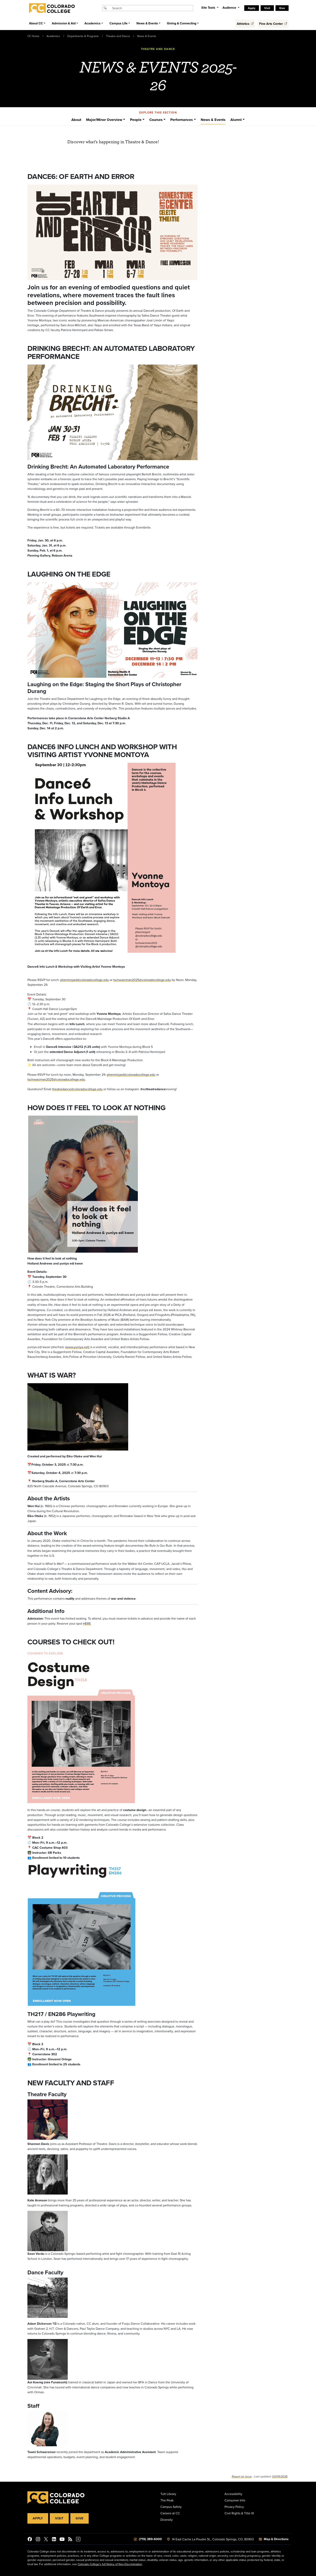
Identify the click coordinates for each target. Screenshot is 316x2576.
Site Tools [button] (208, 7)
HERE (87, 1623)
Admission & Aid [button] (64, 23)
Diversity (166, 2519)
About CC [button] (36, 23)
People (135, 119)
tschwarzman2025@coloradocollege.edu (142, 980)
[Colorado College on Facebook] (29, 2540)
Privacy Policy (234, 2506)
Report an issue (242, 2476)
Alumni (236, 119)
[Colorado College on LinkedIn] (54, 2540)
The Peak (167, 2500)
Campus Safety (171, 2506)
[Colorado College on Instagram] (37, 2540)
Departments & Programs (83, 36)
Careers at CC (170, 2513)
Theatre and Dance (118, 36)
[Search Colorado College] (152, 8)
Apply (251, 8)
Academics (53, 36)
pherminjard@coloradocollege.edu (84, 980)
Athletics (245, 23)
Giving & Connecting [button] (181, 23)
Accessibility (233, 2494)
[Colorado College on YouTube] (62, 2540)
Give (282, 8)
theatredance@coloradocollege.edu (77, 1089)
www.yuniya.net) (77, 1347)
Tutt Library (168, 2494)
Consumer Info (235, 2500)
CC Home (33, 36)
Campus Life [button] (118, 23)
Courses (156, 119)
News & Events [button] (147, 23)
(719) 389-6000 (150, 2539)
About (76, 119)
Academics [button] (92, 23)
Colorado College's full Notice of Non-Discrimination (110, 2564)
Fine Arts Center (273, 23)
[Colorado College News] (70, 2540)
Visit (267, 8)
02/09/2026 (280, 2476)
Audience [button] (229, 7)
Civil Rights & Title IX (239, 2513)
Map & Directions (276, 2539)
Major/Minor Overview (104, 119)
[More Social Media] (78, 2540)
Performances (181, 119)
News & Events (146, 36)
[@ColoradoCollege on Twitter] (46, 2540)
